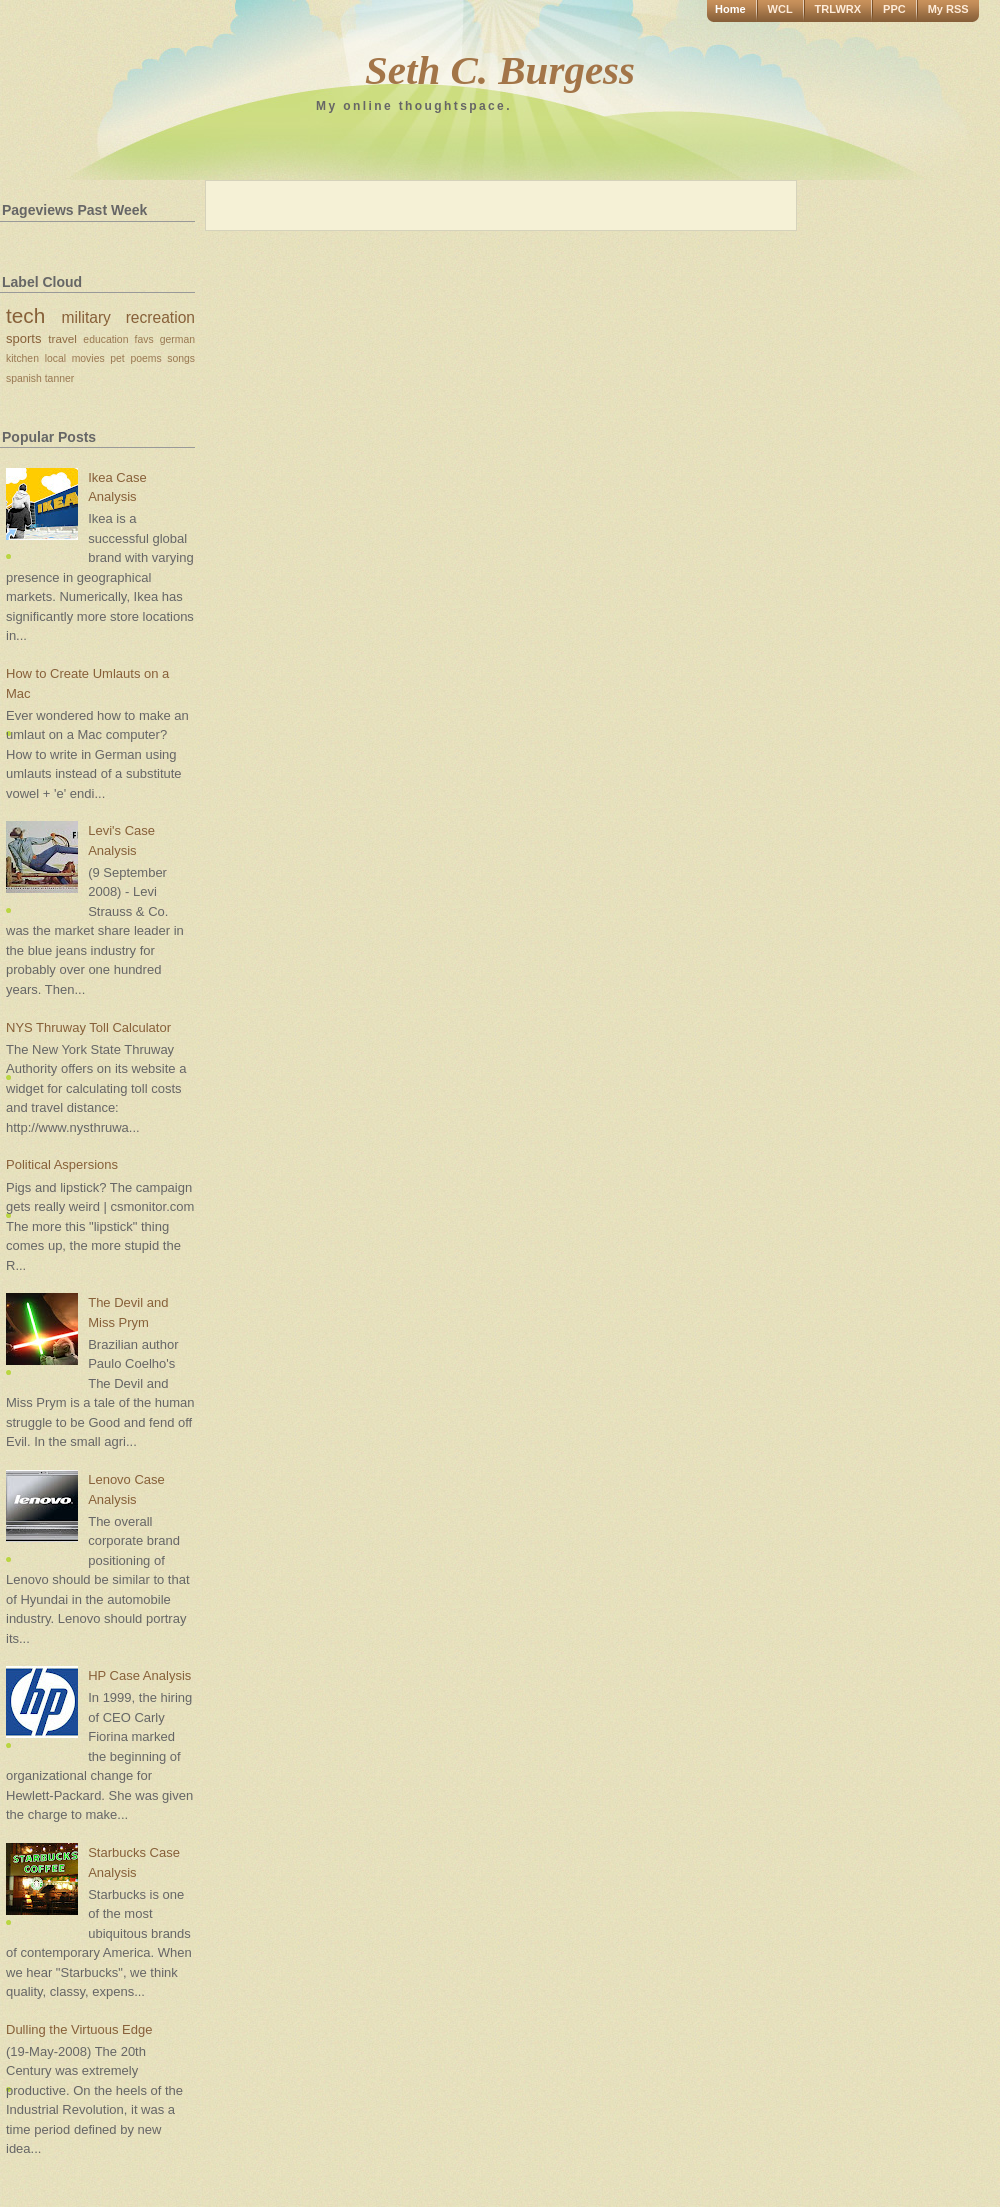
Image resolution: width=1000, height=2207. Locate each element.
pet (117, 358)
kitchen (22, 358)
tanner (59, 378)
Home (730, 9)
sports (23, 338)
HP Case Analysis (139, 1675)
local (55, 358)
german (177, 339)
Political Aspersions (62, 1164)
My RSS (948, 9)
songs (181, 358)
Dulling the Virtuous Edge (79, 2029)
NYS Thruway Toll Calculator (88, 1027)
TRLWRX (838, 9)
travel (62, 338)
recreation (160, 317)
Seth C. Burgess (500, 70)
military (86, 317)
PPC (894, 9)
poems (145, 358)
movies (88, 358)
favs (144, 339)
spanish (24, 378)
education (105, 339)
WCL (780, 9)
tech (25, 315)
